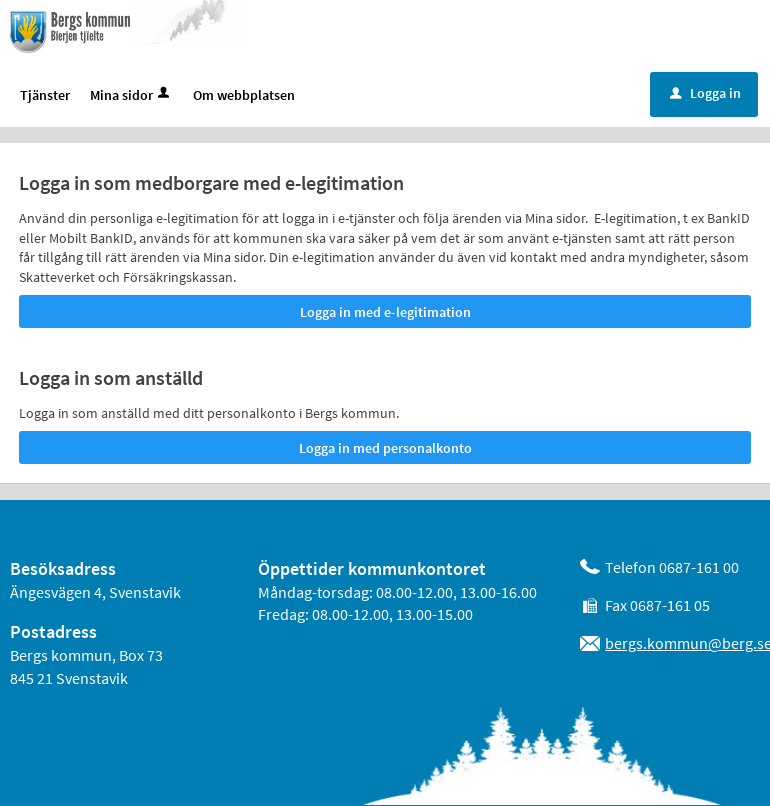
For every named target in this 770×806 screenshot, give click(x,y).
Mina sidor (131, 96)
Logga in (705, 94)
